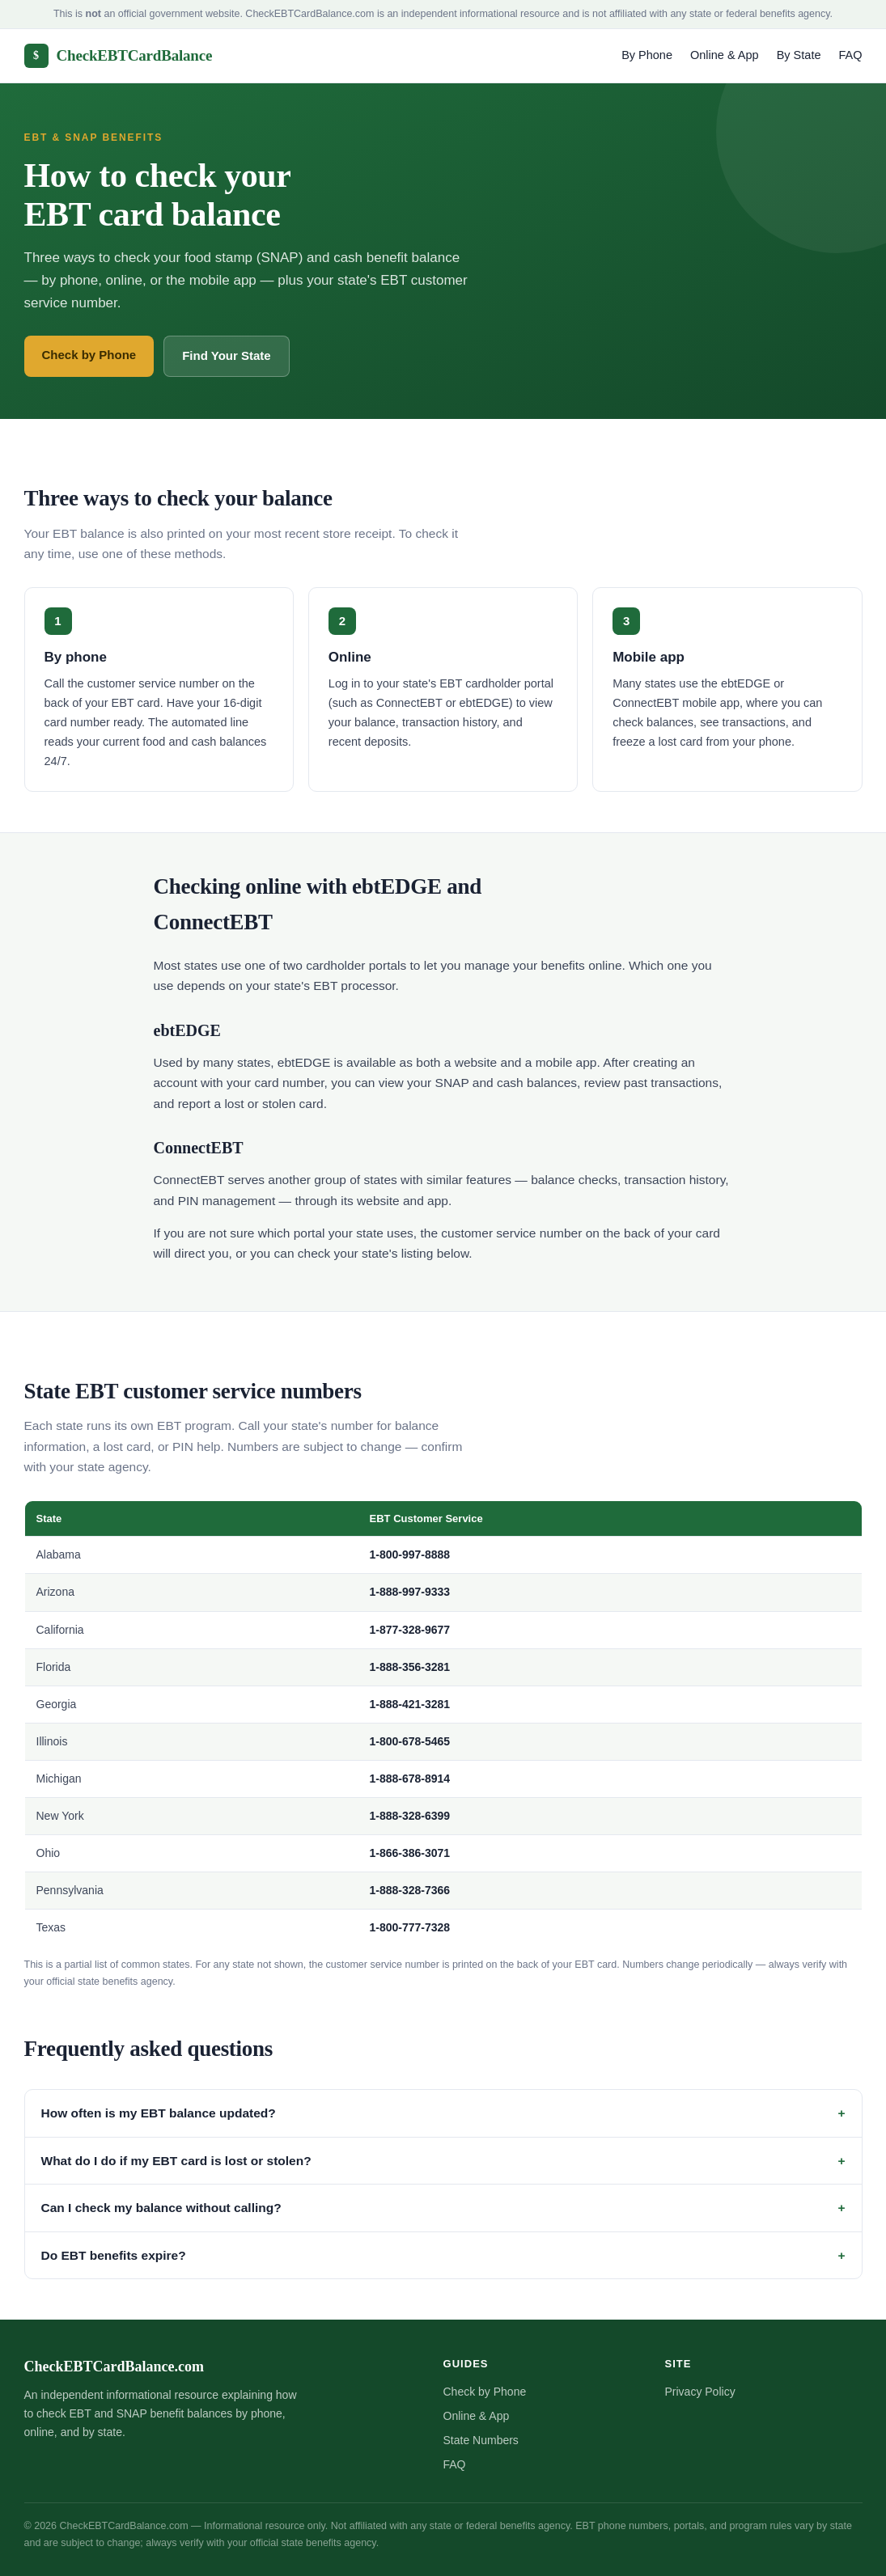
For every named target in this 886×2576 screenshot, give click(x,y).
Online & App (724, 55)
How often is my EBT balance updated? (158, 2113)
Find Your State (226, 355)
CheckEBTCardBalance (118, 56)
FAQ (850, 55)
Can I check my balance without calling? (161, 2207)
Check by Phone (89, 355)
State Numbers (481, 2440)
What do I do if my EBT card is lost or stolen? (176, 2161)
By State (799, 55)
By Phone (646, 55)
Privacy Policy (700, 2391)
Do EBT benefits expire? (113, 2255)
